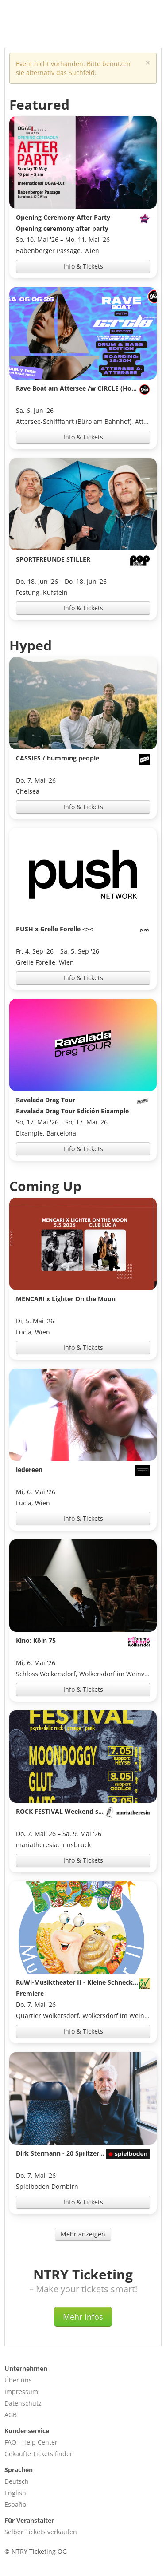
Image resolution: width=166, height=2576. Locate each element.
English (15, 2493)
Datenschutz (23, 2403)
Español (16, 2504)
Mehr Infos (83, 2316)
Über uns (18, 2380)
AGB (10, 2414)
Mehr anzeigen (83, 2234)
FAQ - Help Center (31, 2442)
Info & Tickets (83, 266)
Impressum (21, 2391)
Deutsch (16, 2481)
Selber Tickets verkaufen (40, 2532)
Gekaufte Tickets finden (39, 2453)
